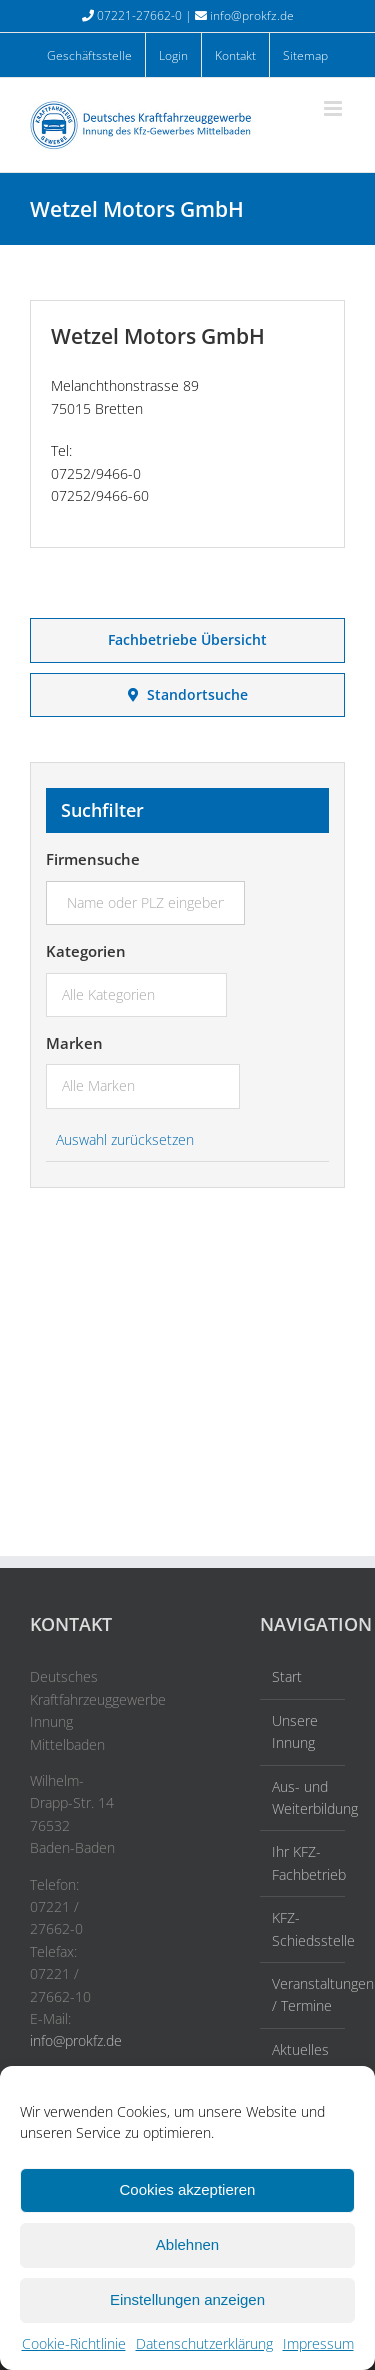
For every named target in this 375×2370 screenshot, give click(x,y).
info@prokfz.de (252, 15)
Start (287, 1676)
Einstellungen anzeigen (187, 2299)
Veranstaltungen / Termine (303, 1994)
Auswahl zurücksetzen (125, 1139)
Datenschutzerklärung (204, 2343)
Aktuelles (300, 2049)
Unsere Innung (295, 1731)
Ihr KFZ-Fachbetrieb (303, 1862)
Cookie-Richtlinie (74, 2343)
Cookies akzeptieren (188, 2189)
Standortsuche (188, 694)
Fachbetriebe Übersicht (187, 639)
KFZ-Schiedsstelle (303, 1928)
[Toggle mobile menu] (334, 108)
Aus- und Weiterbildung (303, 1797)
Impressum (318, 2343)
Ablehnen (187, 2244)
